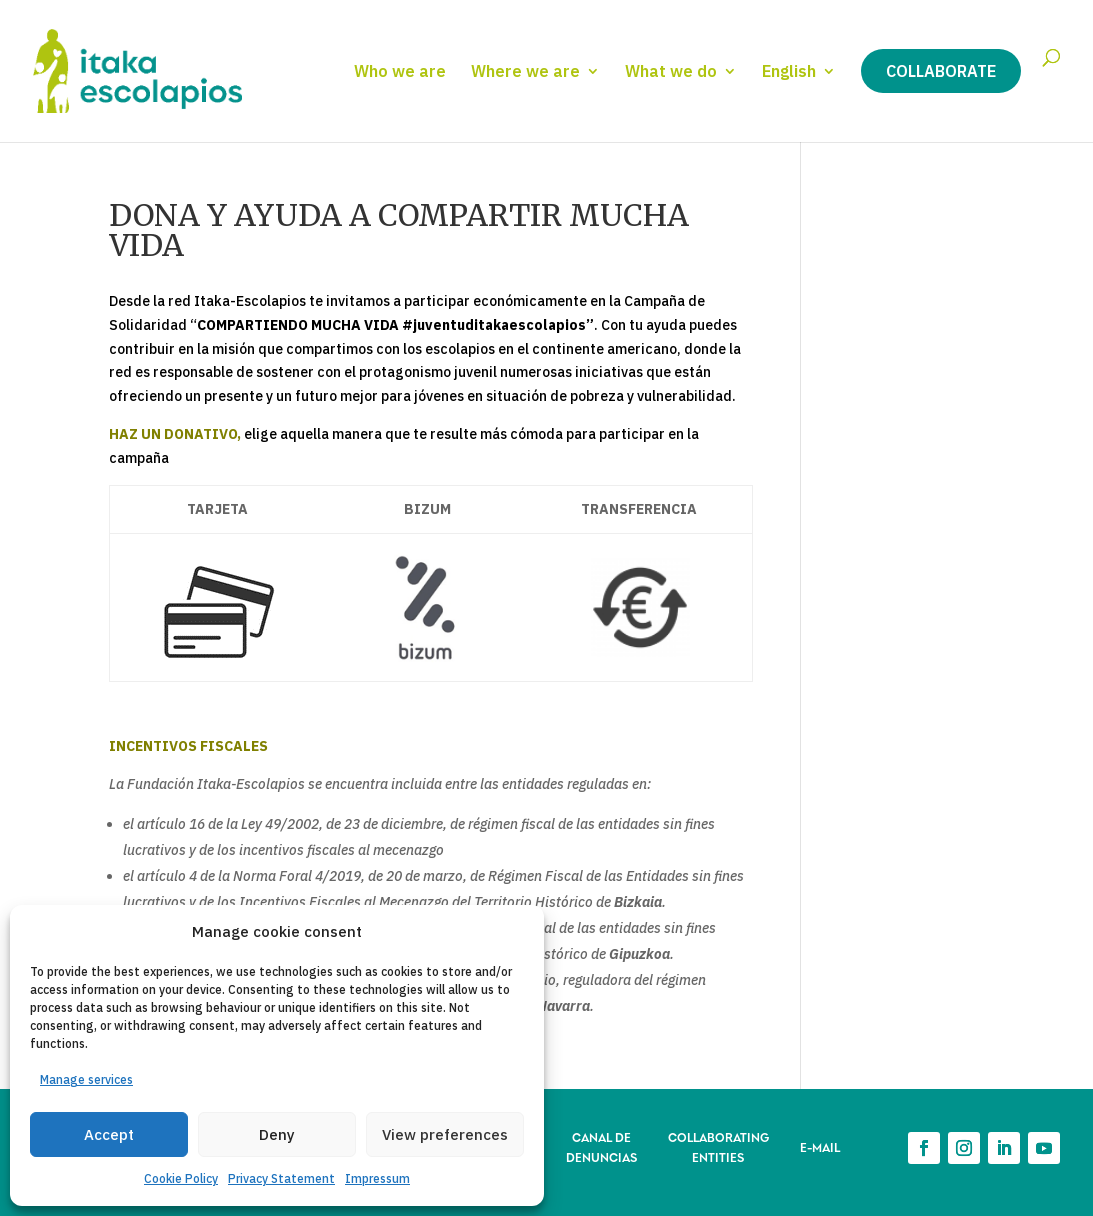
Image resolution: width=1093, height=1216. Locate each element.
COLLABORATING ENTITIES (718, 1146)
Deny (277, 1134)
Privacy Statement (281, 1178)
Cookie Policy (181, 1178)
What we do (671, 72)
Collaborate (941, 71)
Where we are (525, 72)
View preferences (445, 1134)
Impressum (377, 1178)
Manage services (86, 1079)
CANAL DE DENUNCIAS (601, 1146)
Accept (109, 1134)
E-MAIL (820, 1146)
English (789, 72)
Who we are (400, 72)
